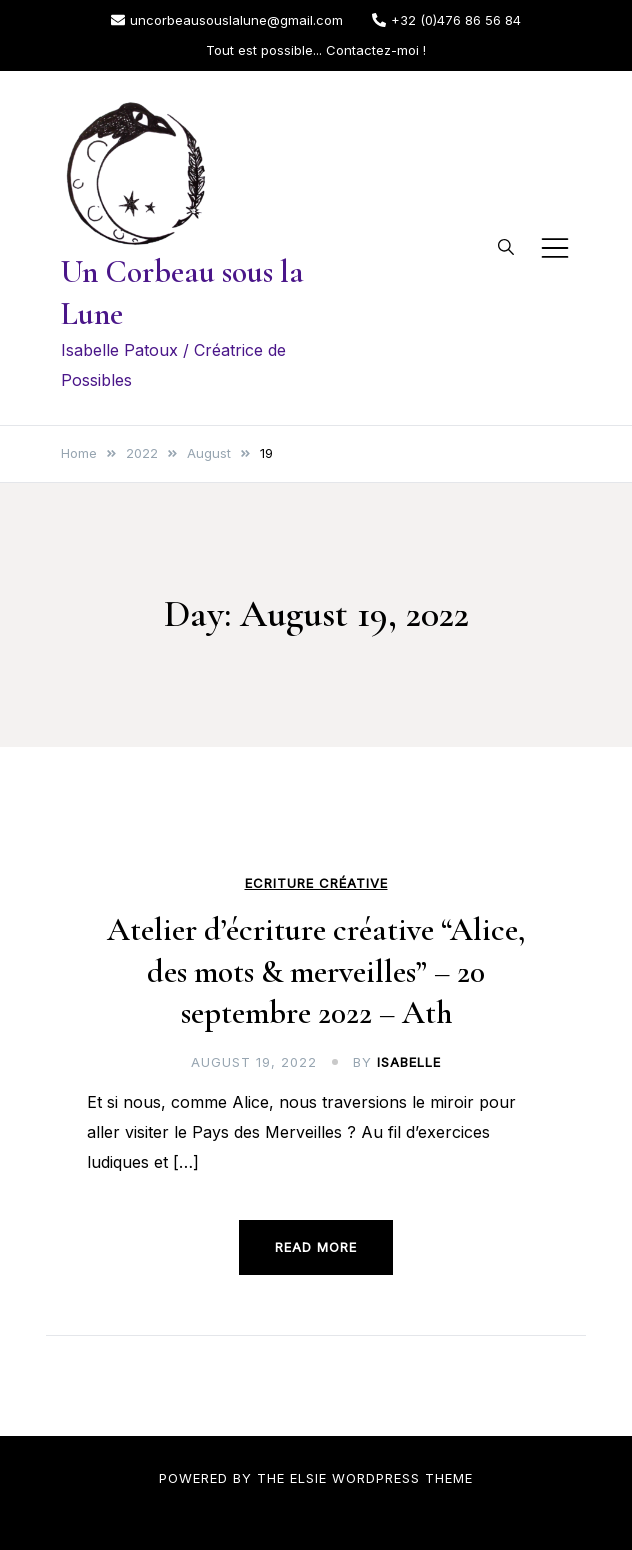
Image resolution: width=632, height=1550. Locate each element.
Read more (316, 1247)
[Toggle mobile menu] (555, 248)
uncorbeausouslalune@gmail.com (227, 20)
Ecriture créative (316, 883)
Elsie (308, 1478)
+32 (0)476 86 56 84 (446, 20)
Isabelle (409, 1062)
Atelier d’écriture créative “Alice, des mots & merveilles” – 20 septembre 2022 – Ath (316, 971)
